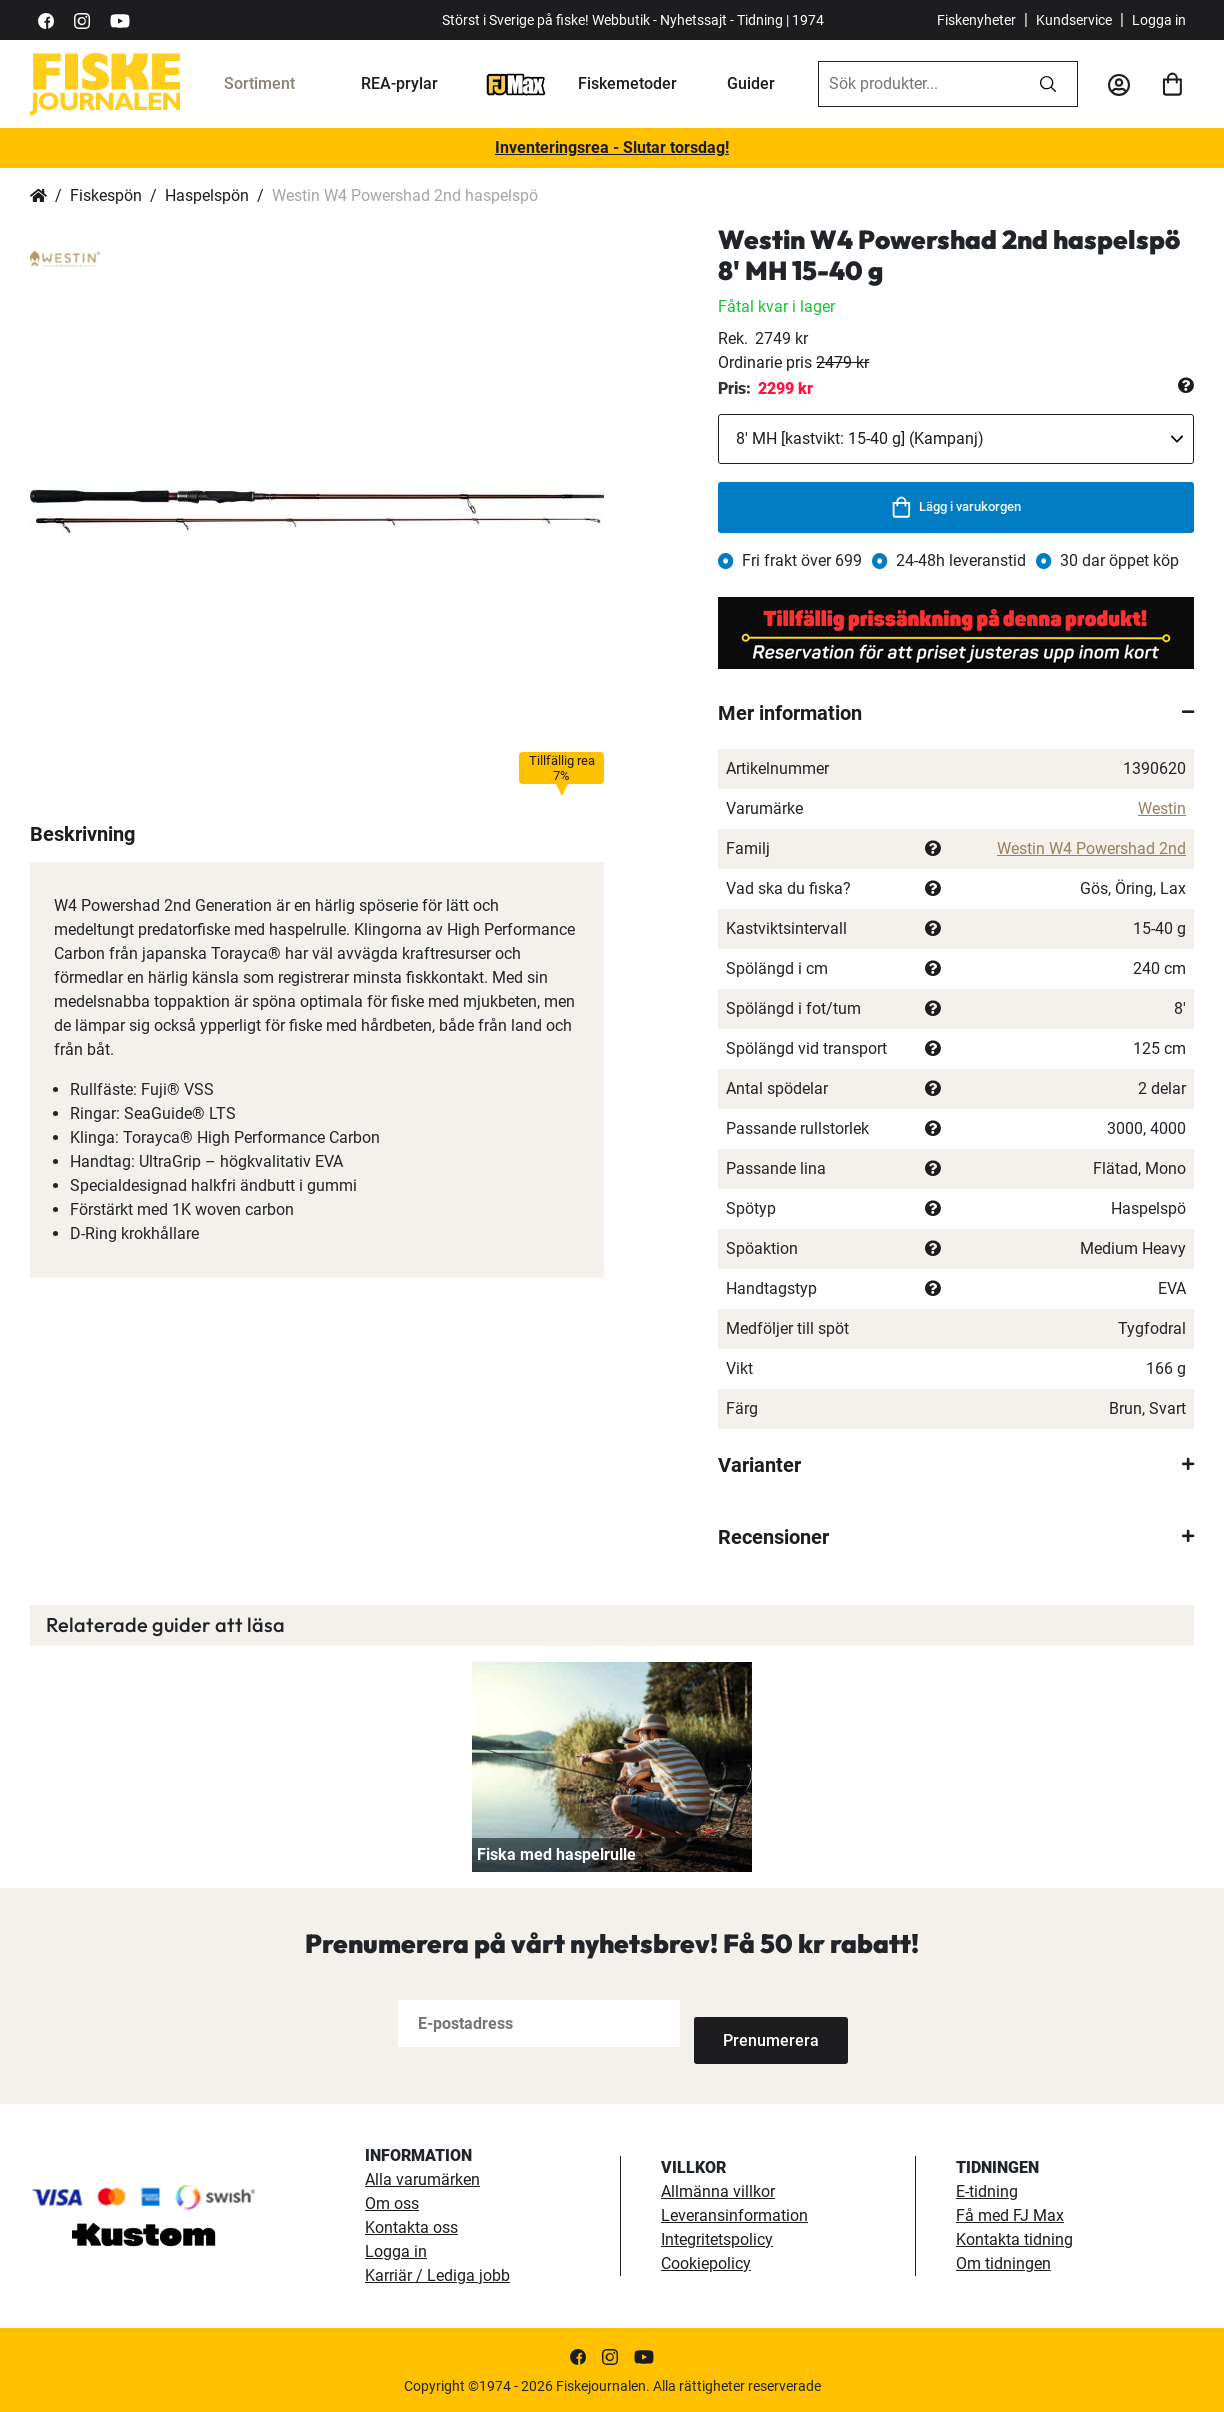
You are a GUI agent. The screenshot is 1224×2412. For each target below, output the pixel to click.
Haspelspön (207, 195)
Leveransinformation (734, 2214)
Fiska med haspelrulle (556, 1854)
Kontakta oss (411, 2226)
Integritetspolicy (717, 2238)
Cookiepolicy (706, 2262)
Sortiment (259, 83)
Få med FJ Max (1010, 2214)
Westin (1162, 808)
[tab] (956, 713)
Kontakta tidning (1014, 2238)
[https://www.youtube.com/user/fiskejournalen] (120, 19)
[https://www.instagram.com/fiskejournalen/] (82, 19)
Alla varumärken (422, 2178)
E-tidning (987, 2190)
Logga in (1159, 20)
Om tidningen (1003, 2262)
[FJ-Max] (516, 83)
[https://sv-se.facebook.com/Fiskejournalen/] (46, 19)
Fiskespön (106, 195)
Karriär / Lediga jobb (437, 2274)
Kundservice (1074, 20)
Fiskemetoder (627, 83)
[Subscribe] (760, 2023)
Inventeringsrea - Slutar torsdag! (612, 147)
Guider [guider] (751, 83)
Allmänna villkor (718, 2190)
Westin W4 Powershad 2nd (1091, 848)
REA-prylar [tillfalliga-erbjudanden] (399, 83)
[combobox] (919, 84)
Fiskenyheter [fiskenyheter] (976, 20)
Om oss (392, 2202)
